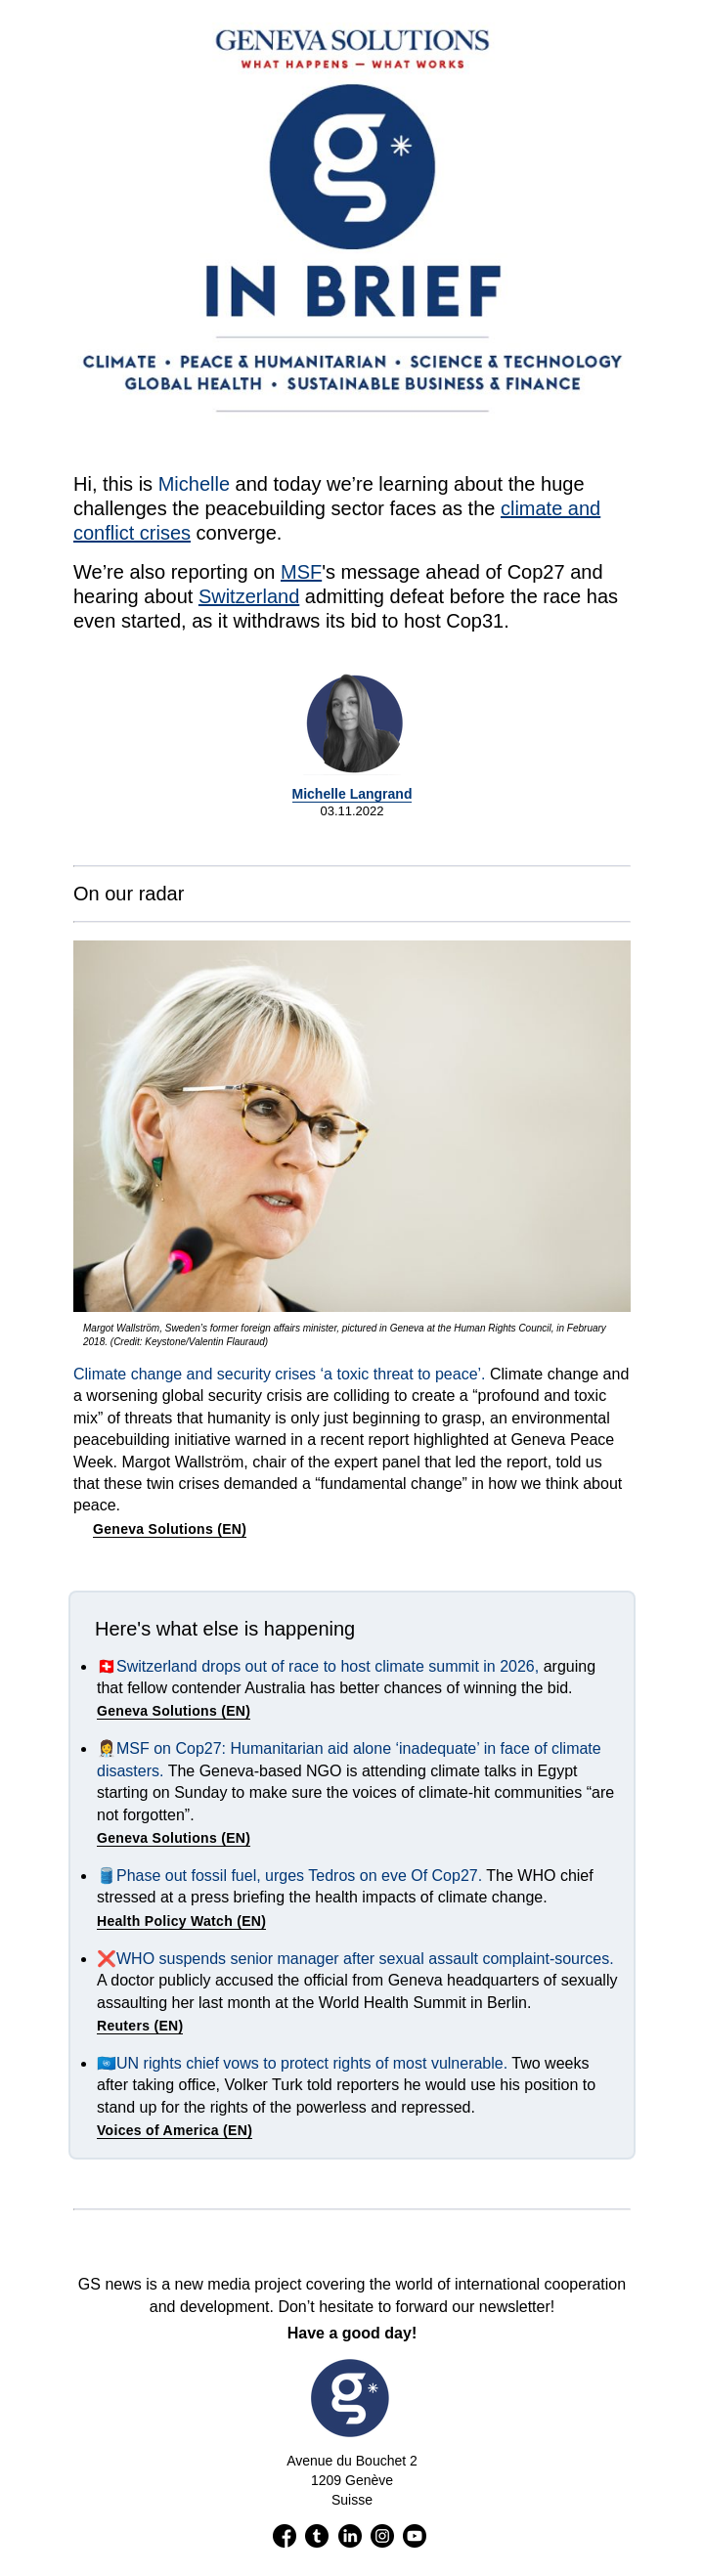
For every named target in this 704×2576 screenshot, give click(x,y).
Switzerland (248, 596)
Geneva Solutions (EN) (169, 1529)
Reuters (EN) (140, 2025)
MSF (301, 572)
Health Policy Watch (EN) (181, 1921)
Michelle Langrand (352, 794)
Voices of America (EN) (174, 2130)
